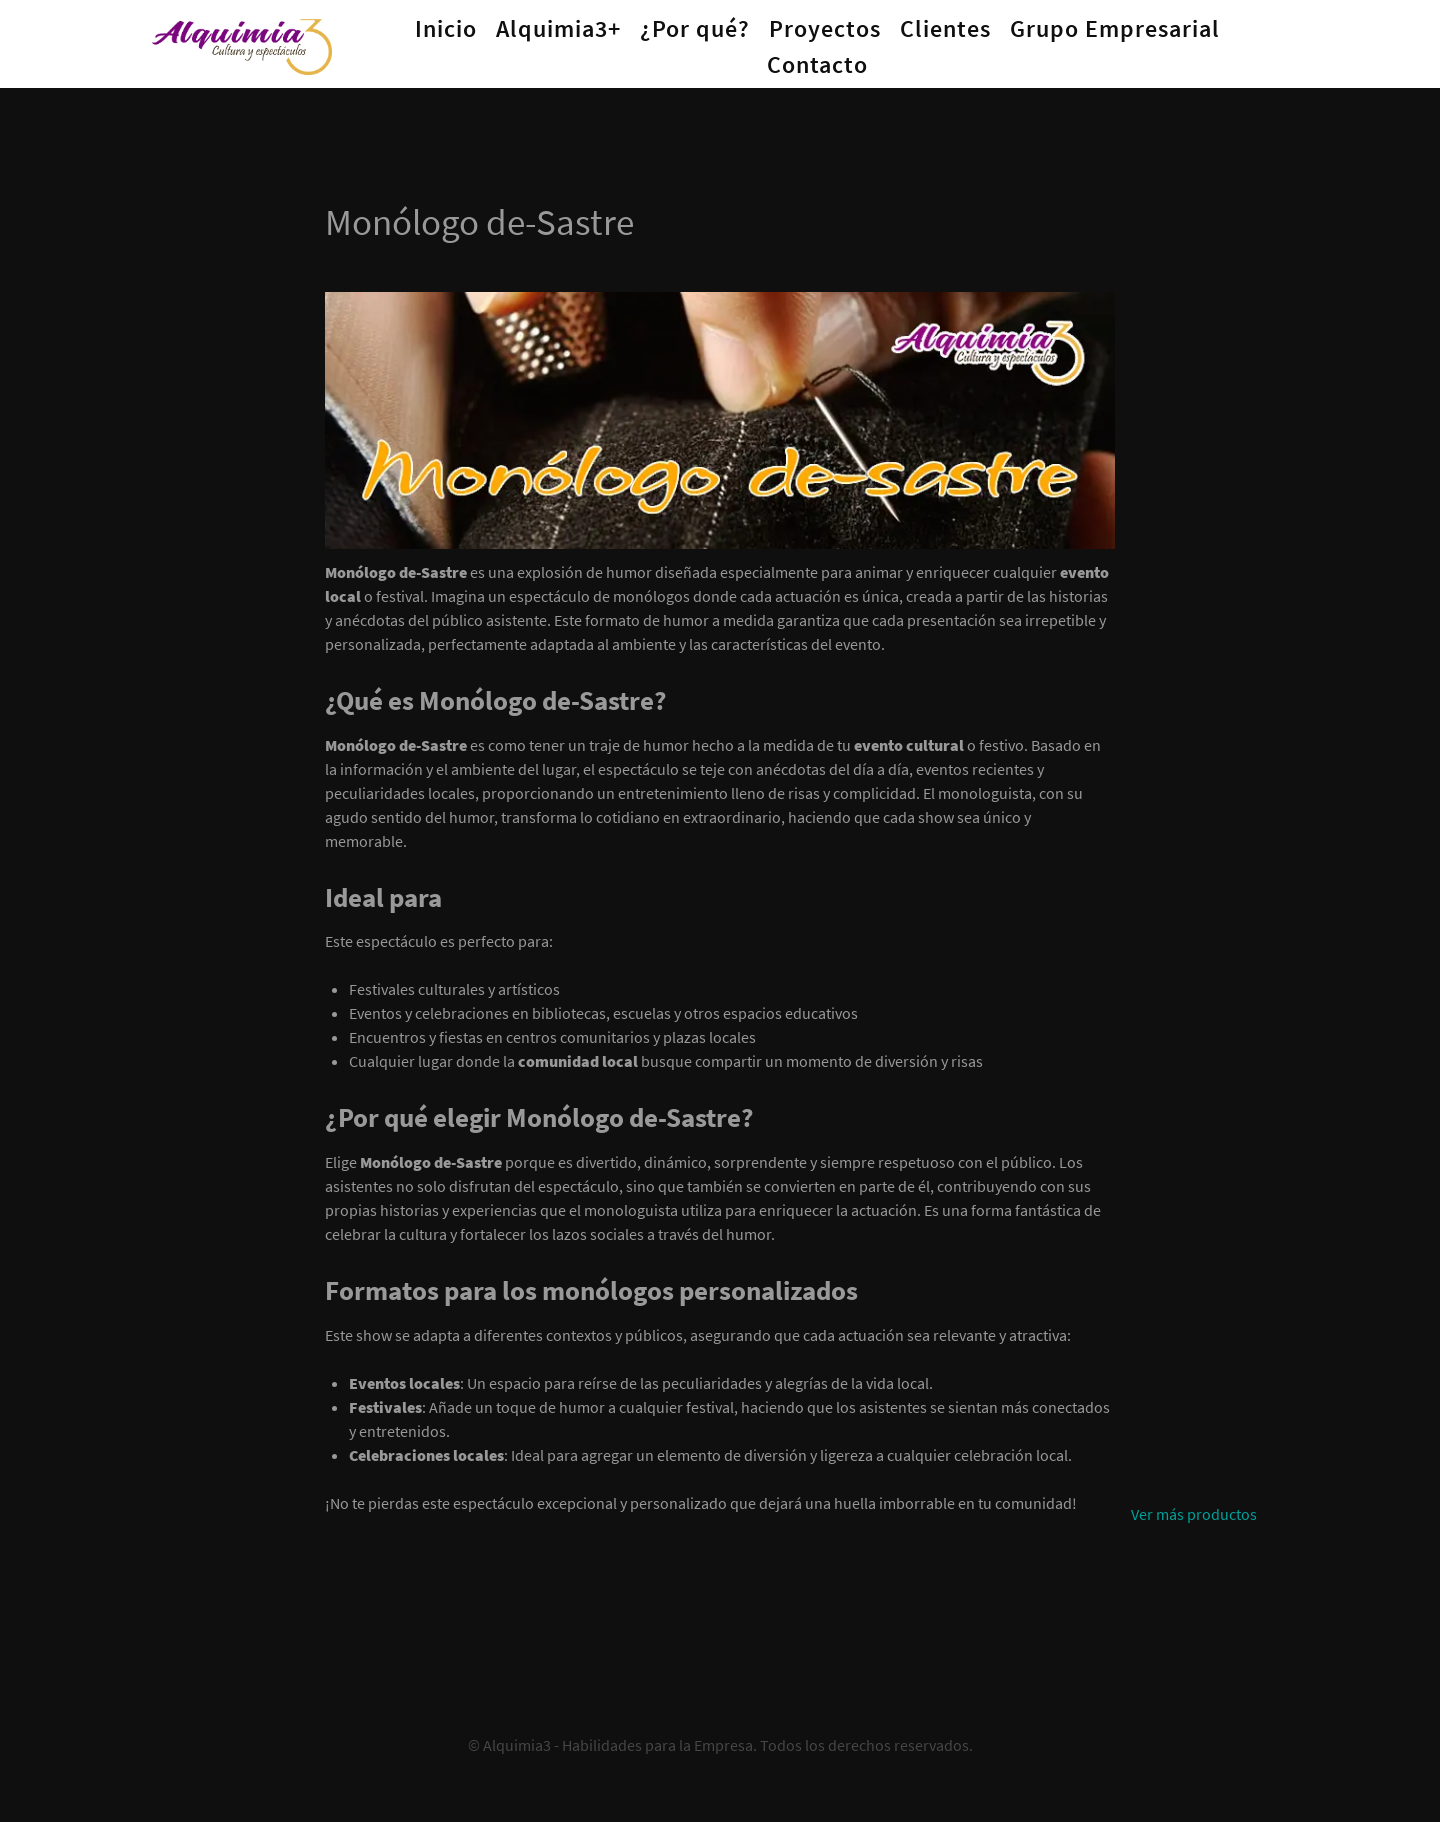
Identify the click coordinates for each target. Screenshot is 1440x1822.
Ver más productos (1194, 1514)
